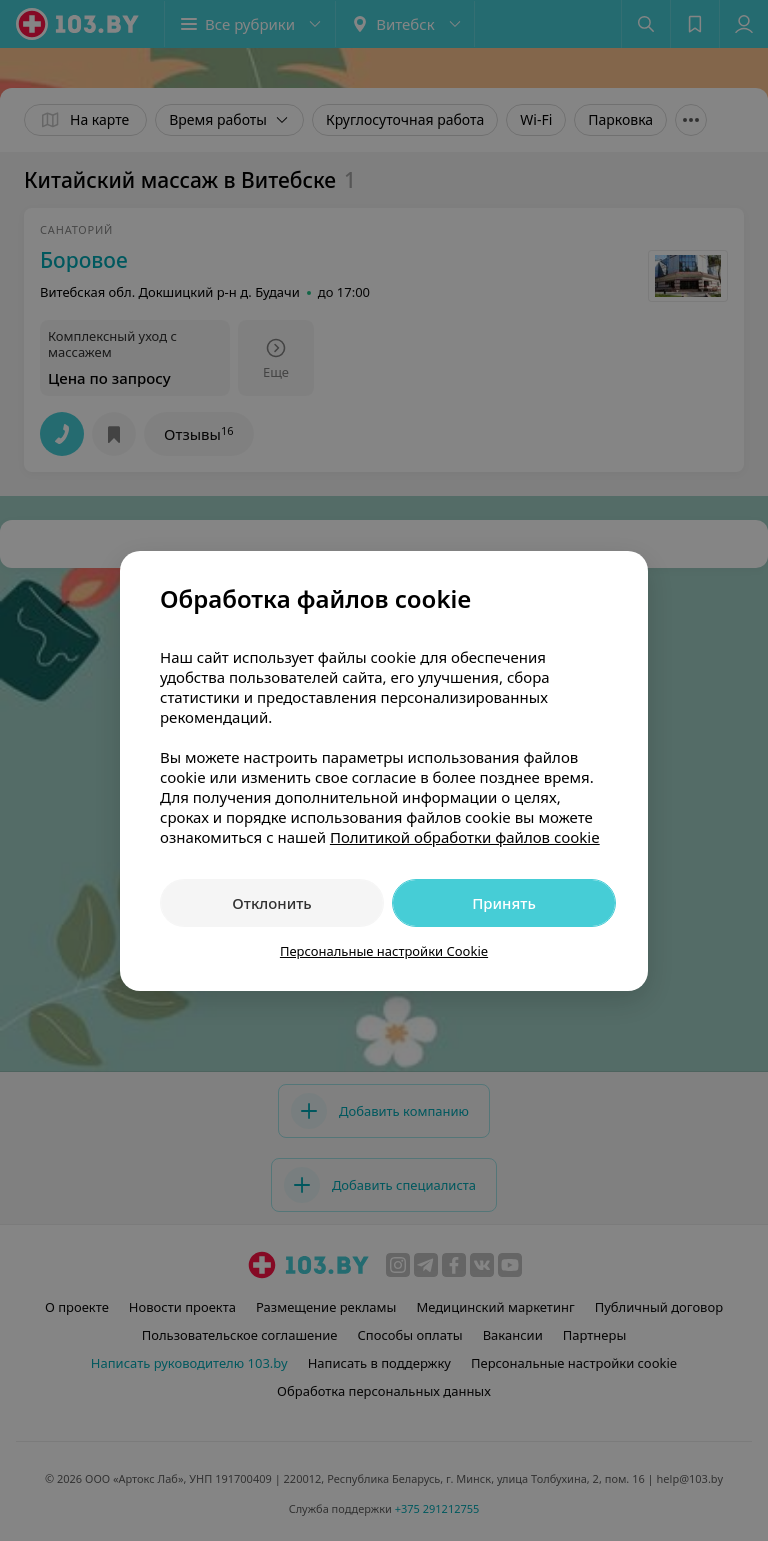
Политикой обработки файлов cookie (465, 837)
